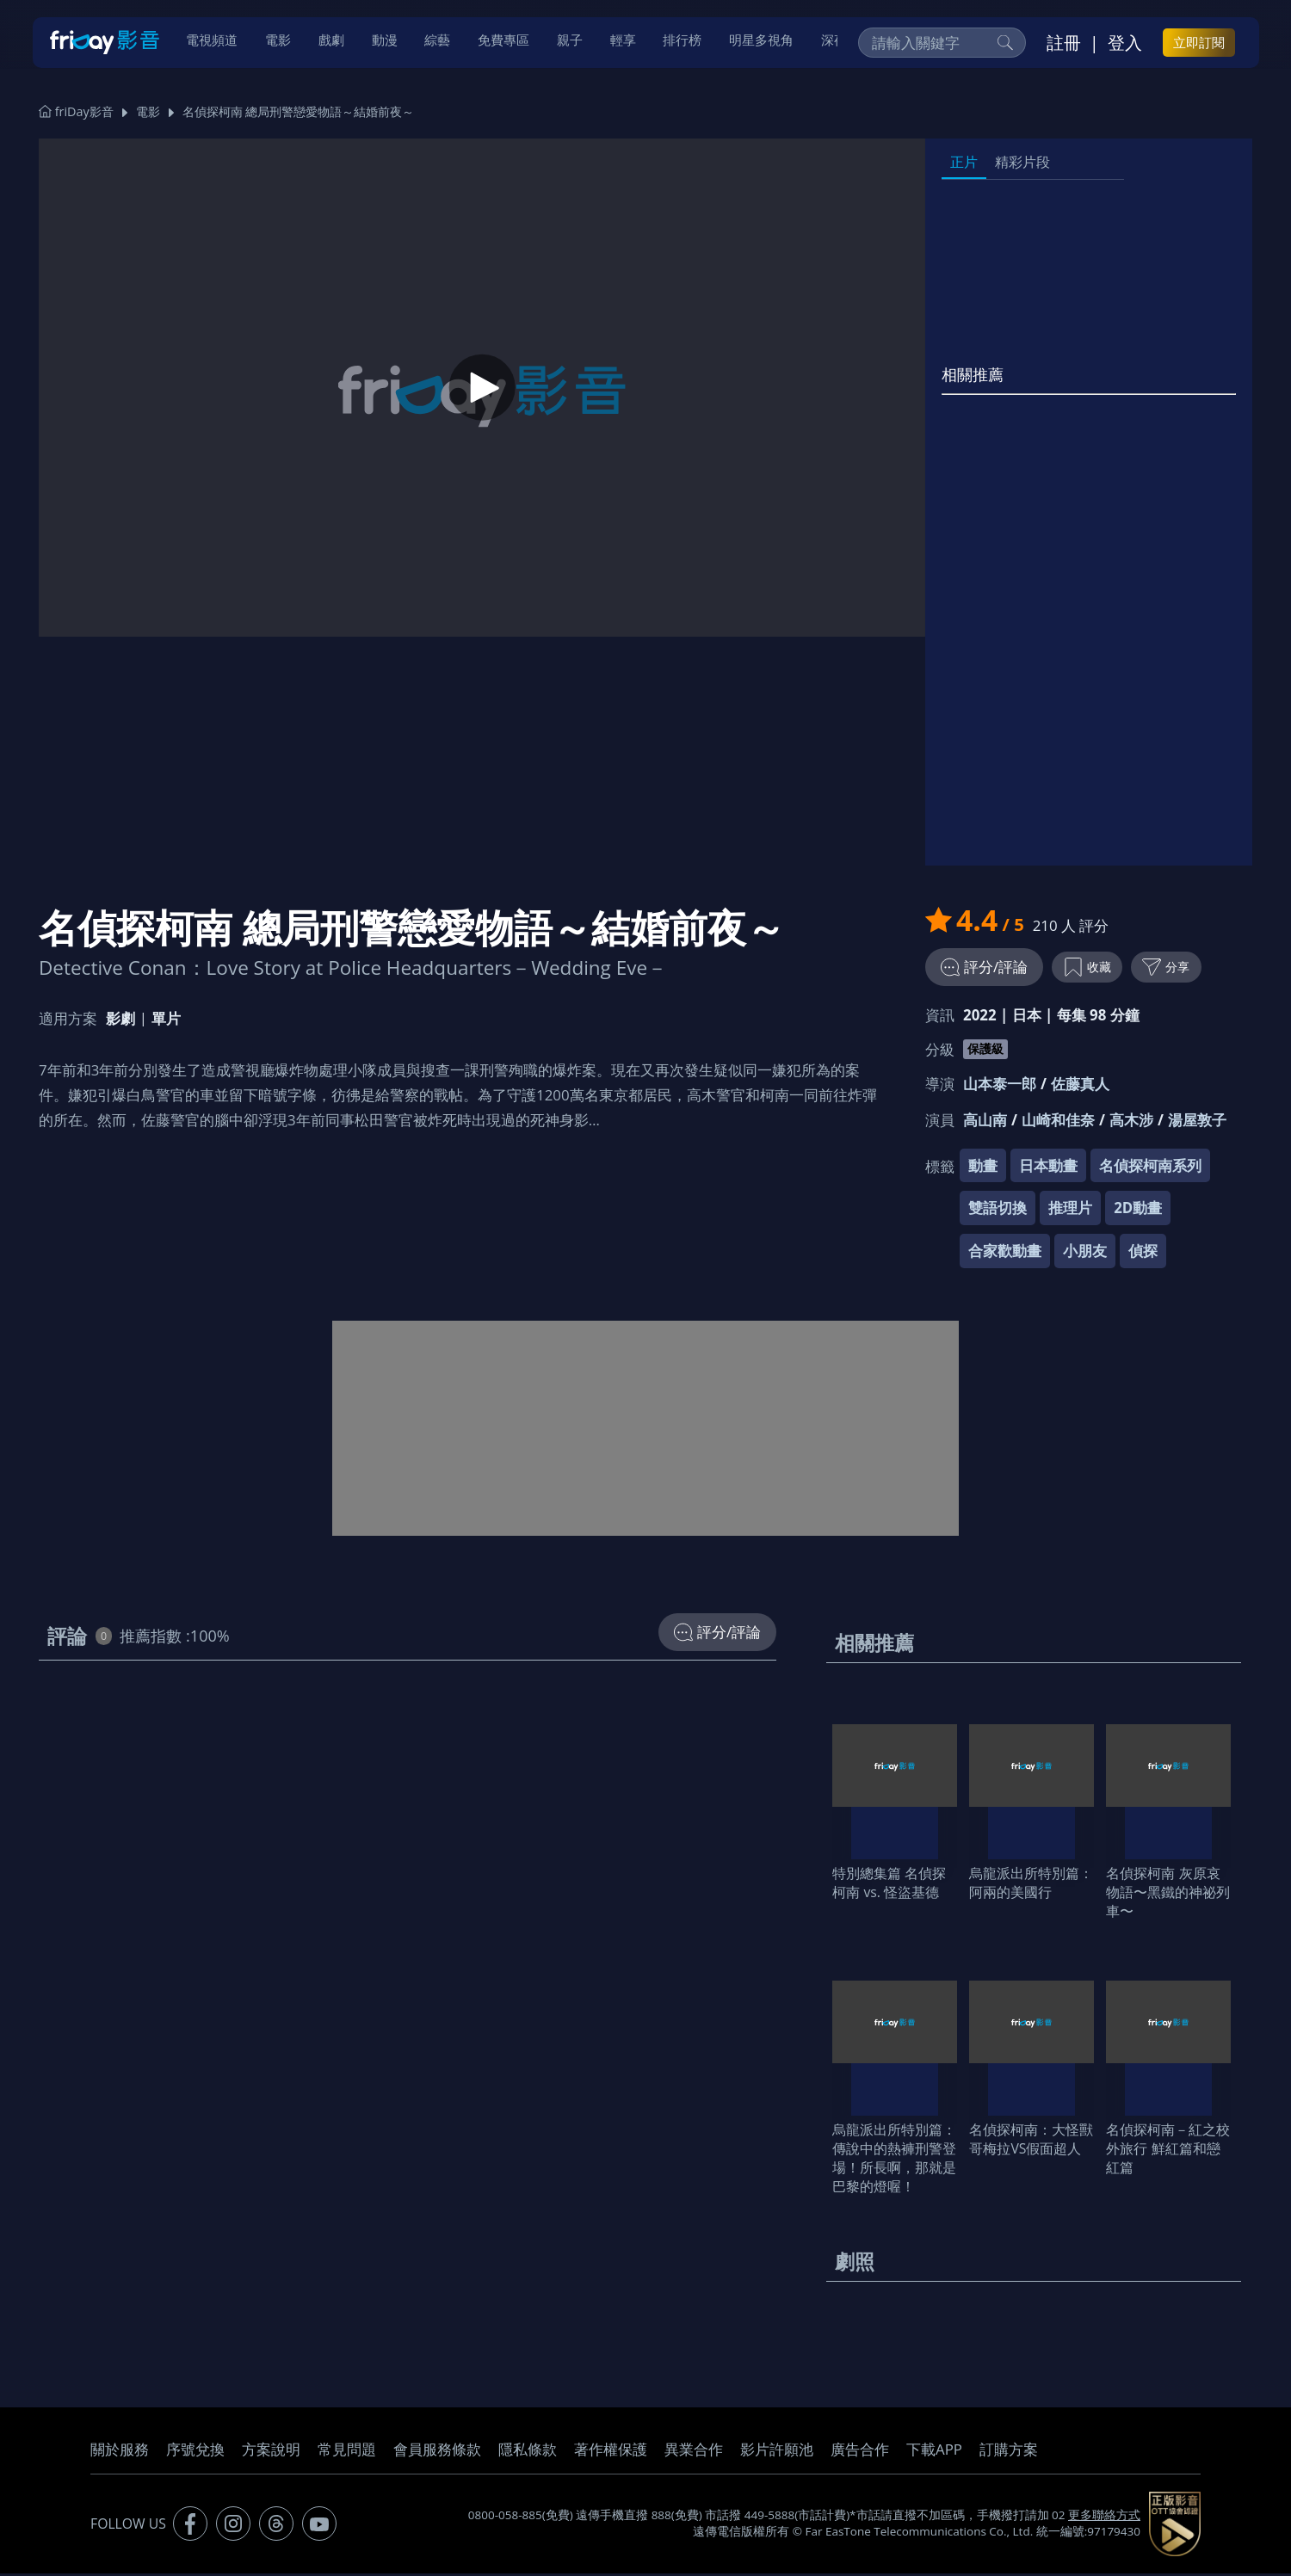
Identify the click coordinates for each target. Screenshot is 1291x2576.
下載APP (934, 2452)
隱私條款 (527, 2452)
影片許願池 (776, 2452)
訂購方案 (1008, 2452)
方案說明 (271, 2452)
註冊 (1064, 44)
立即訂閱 (1199, 43)
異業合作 (693, 2452)
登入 (1125, 44)
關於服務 (119, 2452)
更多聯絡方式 (1104, 2518)
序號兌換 (195, 2452)
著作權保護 (610, 2452)
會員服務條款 (437, 2452)
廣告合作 (860, 2452)
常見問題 (347, 2452)
